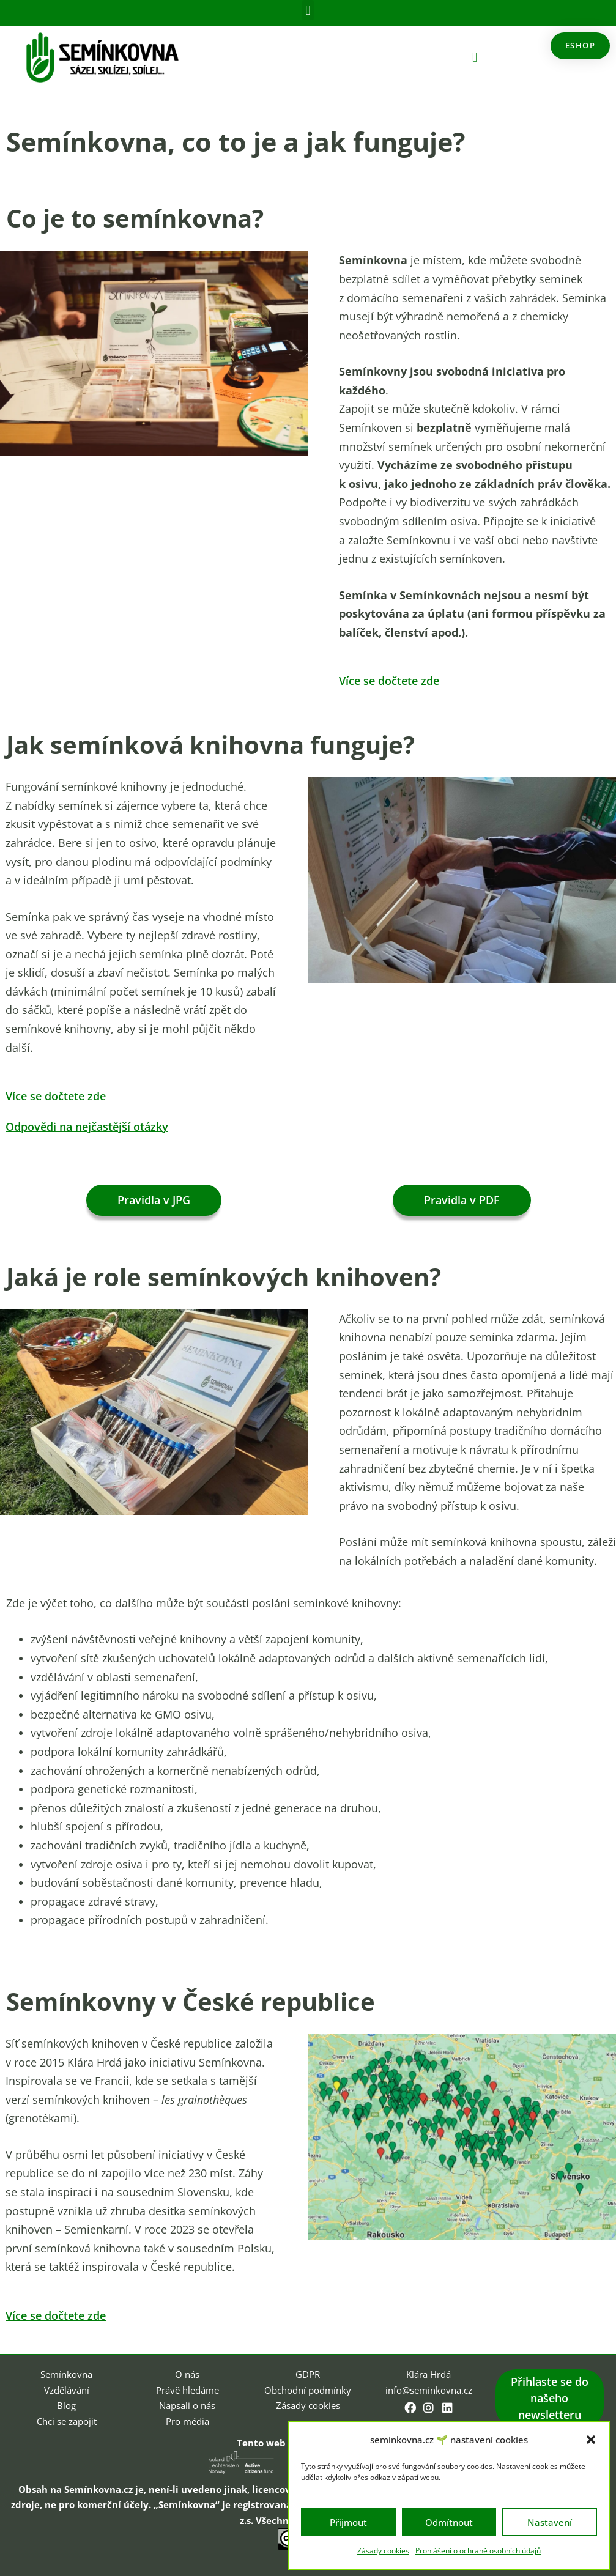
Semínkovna (66, 2373)
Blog (66, 2404)
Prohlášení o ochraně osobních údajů (478, 2550)
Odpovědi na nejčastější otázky (98, 1126)
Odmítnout (449, 2522)
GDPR (307, 2373)
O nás (187, 2373)
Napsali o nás (187, 2404)
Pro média (187, 2420)
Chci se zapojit (67, 2420)
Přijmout (348, 2522)
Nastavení (549, 2522)
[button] (591, 2440)
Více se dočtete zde (395, 680)
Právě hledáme (187, 2389)
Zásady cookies (383, 2550)
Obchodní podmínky (307, 2389)
